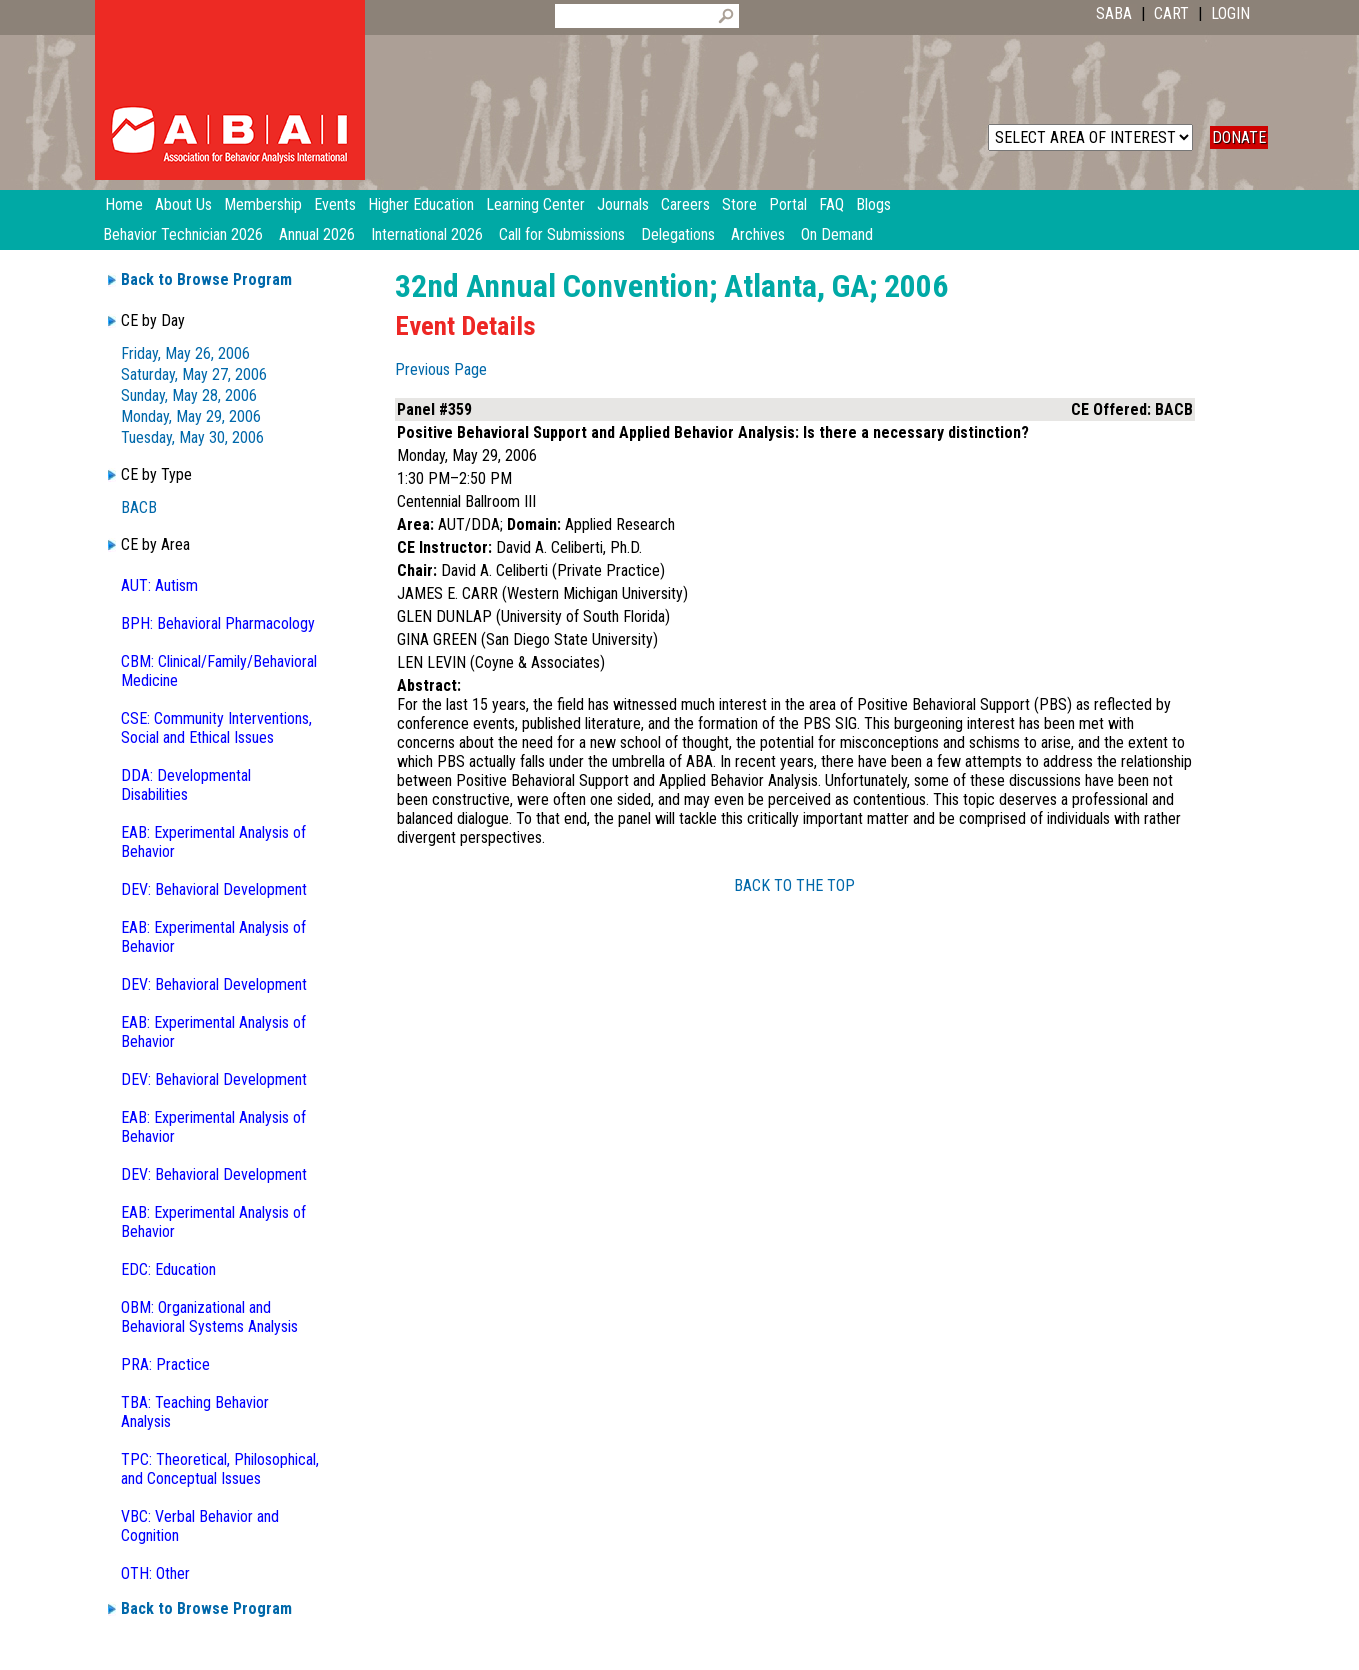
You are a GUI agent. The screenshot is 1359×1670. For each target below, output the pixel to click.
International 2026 (427, 234)
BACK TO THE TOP (794, 885)
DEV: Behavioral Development (214, 889)
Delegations (678, 234)
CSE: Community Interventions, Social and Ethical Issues (216, 728)
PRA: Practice (165, 1364)
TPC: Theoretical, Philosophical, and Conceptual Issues (220, 1469)
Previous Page (441, 369)
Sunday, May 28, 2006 (189, 395)
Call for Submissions (562, 234)
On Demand (837, 234)
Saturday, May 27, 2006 (194, 374)
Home (124, 204)
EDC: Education (168, 1269)
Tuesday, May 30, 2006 (192, 437)
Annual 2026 (317, 234)
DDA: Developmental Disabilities (186, 785)
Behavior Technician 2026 (183, 234)
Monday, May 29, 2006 (191, 416)
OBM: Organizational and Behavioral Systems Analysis (209, 1317)
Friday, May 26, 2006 (185, 353)
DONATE (1239, 137)
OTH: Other (155, 1573)
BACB (139, 507)
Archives (758, 234)
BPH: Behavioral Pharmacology (218, 623)
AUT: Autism (159, 585)
